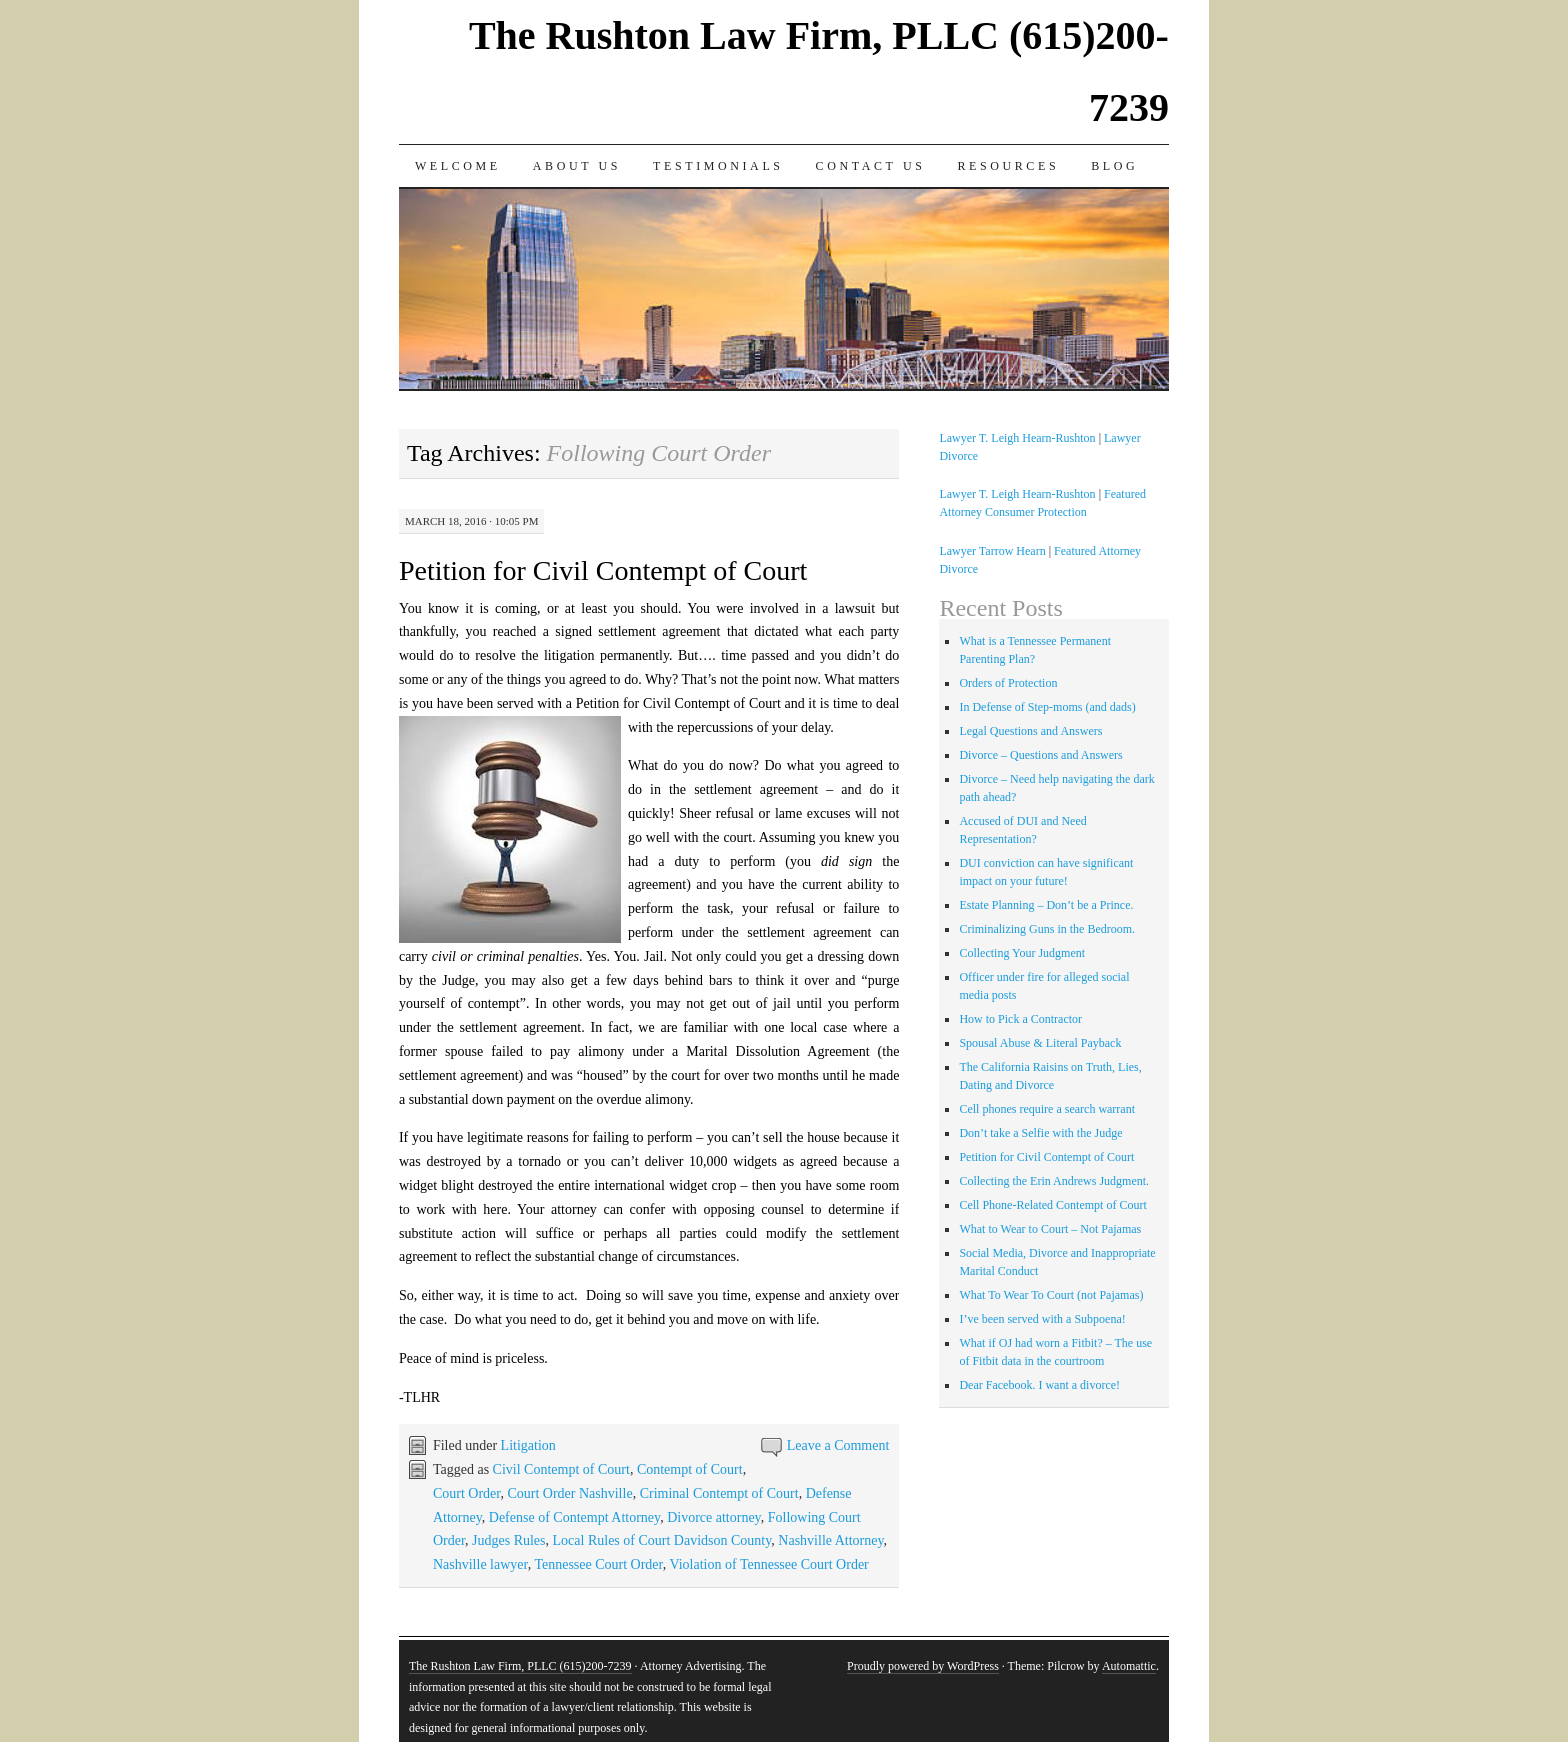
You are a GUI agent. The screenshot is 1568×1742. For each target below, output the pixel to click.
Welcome (458, 166)
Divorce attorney (714, 1517)
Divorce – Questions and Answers (1040, 755)
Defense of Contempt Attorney (574, 1517)
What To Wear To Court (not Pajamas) (1051, 1295)
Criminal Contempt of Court (719, 1493)
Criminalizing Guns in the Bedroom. (1047, 929)
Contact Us (871, 166)
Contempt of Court (690, 1469)
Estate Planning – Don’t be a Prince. (1046, 905)
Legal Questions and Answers (1030, 731)
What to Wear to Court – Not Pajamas (1050, 1229)
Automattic (1129, 1666)
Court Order (466, 1493)
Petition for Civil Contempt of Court (603, 570)
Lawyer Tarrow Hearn (992, 551)
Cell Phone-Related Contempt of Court (1052, 1205)
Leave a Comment (838, 1445)
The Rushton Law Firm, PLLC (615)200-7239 (520, 1666)
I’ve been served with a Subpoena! (1042, 1319)
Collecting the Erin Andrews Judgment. (1054, 1181)
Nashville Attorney (830, 1540)
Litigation (528, 1445)
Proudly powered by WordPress (923, 1666)
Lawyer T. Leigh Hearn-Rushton (1017, 438)
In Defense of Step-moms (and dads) (1047, 707)
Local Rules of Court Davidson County (662, 1540)
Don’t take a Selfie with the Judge (1040, 1133)
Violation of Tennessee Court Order (768, 1564)
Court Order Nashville (569, 1493)
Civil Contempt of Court (561, 1469)
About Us (577, 166)
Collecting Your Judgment (1022, 953)
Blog (1114, 166)
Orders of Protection (1008, 683)
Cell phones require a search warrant (1047, 1109)
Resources (1008, 166)
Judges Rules (509, 1540)
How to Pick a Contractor (1020, 1019)
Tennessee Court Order (598, 1564)
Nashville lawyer (480, 1564)
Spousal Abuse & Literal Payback (1040, 1043)
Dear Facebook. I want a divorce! (1039, 1385)
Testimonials (718, 166)
